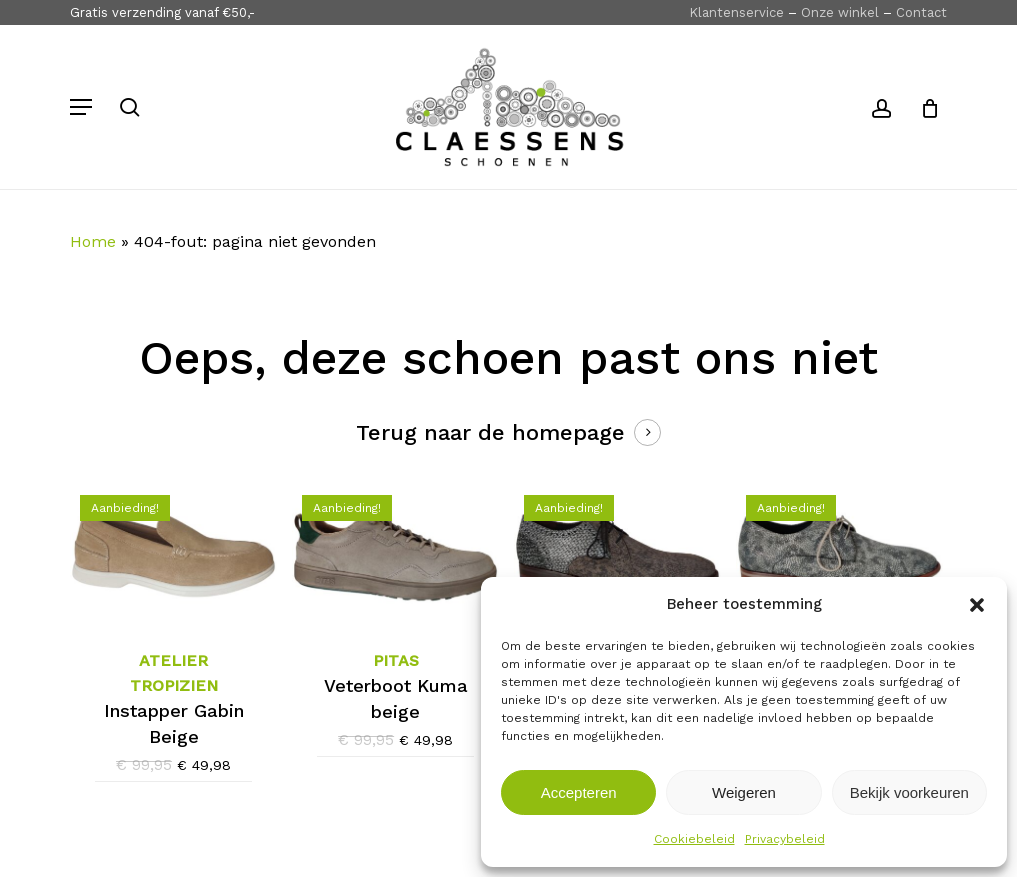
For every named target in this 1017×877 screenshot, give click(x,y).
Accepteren (579, 792)
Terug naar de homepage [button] (490, 432)
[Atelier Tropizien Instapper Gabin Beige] (173, 554)
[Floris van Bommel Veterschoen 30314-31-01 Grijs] (839, 555)
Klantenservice (736, 12)
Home (93, 241)
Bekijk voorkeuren (909, 792)
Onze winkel (840, 12)
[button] (977, 605)
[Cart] (922, 107)
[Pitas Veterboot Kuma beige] (395, 554)
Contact (921, 12)
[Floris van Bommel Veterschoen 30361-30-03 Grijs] (617, 554)
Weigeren (744, 792)
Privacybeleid (785, 839)
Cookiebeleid (694, 839)
